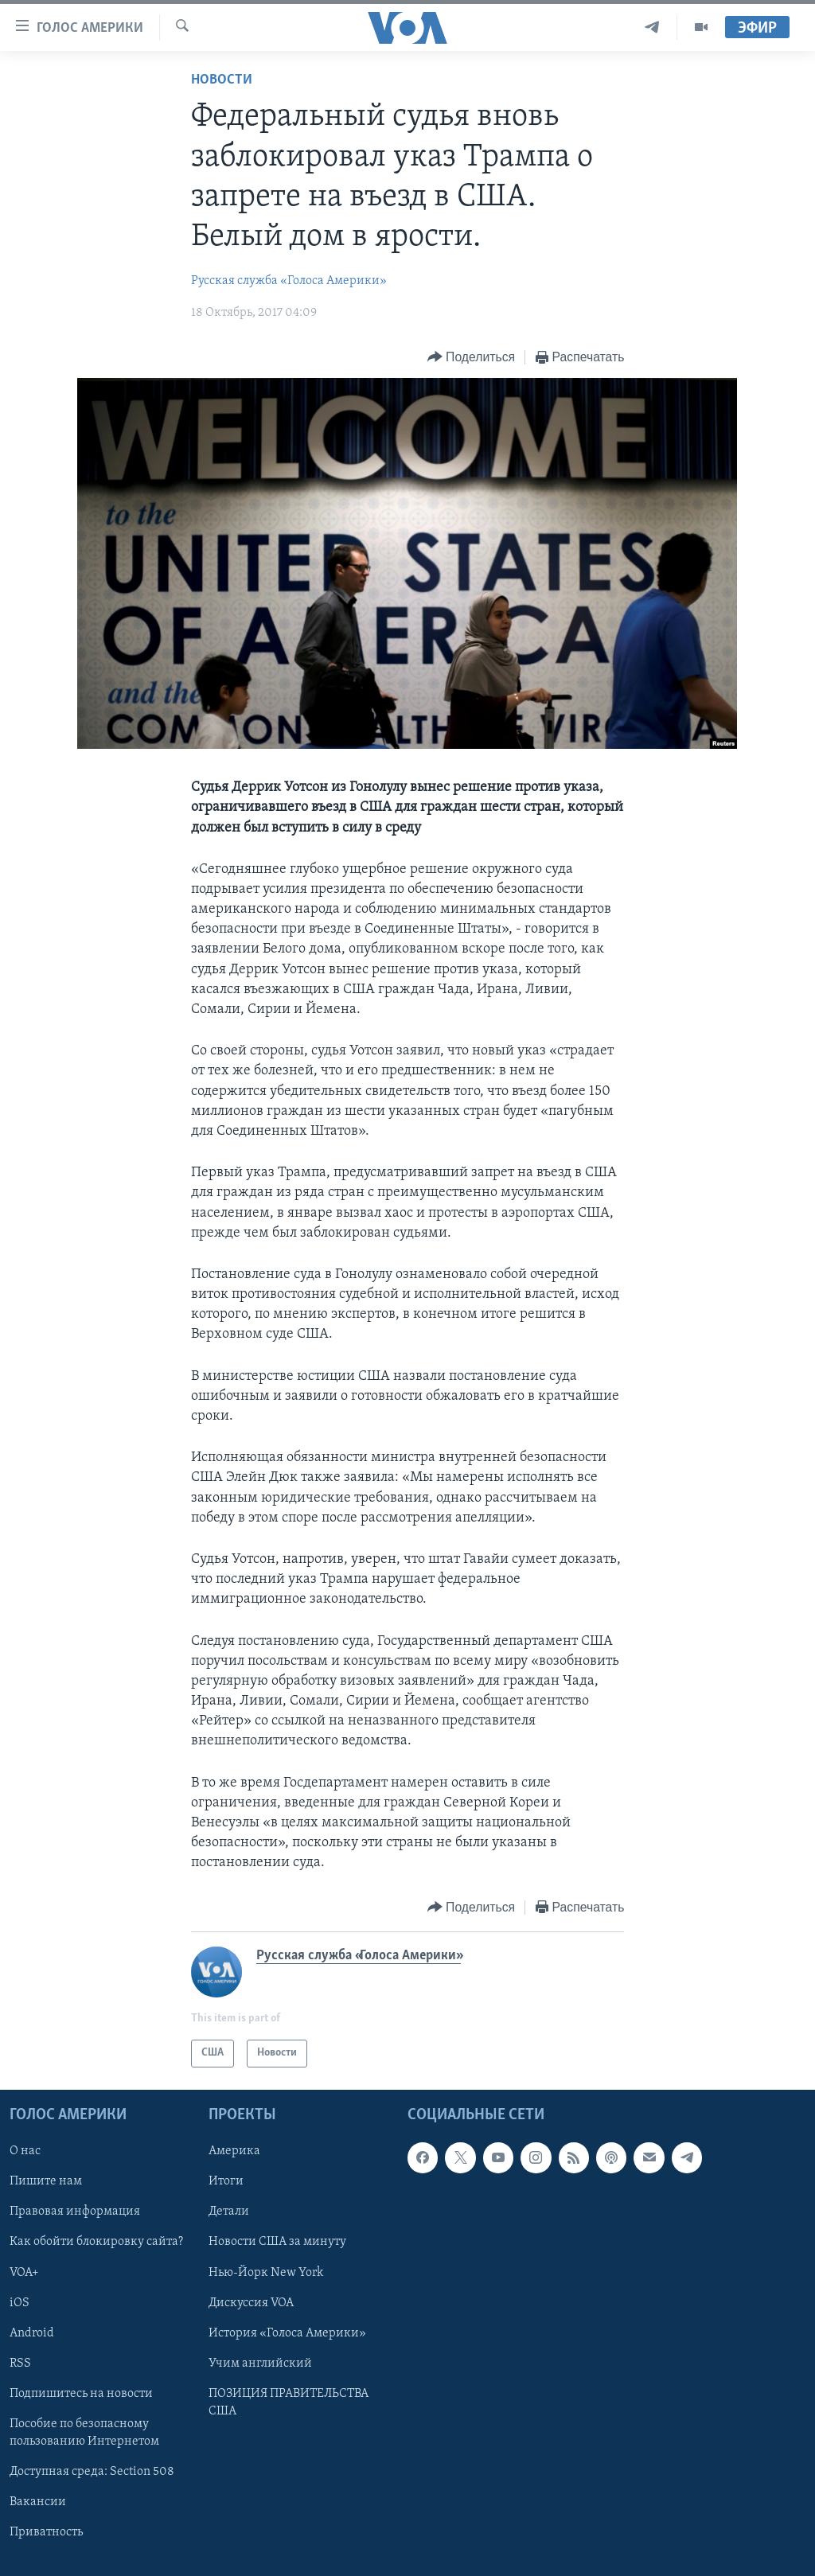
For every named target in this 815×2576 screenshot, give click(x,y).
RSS (20, 2362)
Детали (229, 2211)
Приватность (46, 2532)
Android (32, 2332)
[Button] (471, 357)
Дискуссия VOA (251, 2302)
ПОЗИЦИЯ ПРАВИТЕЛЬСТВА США (289, 2402)
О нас (25, 2151)
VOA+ (24, 2272)
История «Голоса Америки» (287, 2332)
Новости (221, 80)
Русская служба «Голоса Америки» (289, 281)
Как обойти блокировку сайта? (96, 2241)
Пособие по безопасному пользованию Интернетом (84, 2432)
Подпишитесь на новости (81, 2393)
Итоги (226, 2181)
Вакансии (38, 2502)
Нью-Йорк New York (266, 2272)
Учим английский (260, 2362)
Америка (234, 2151)
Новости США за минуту (277, 2241)
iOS (19, 2302)
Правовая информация (75, 2211)
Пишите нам (46, 2181)
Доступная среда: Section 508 (92, 2471)
